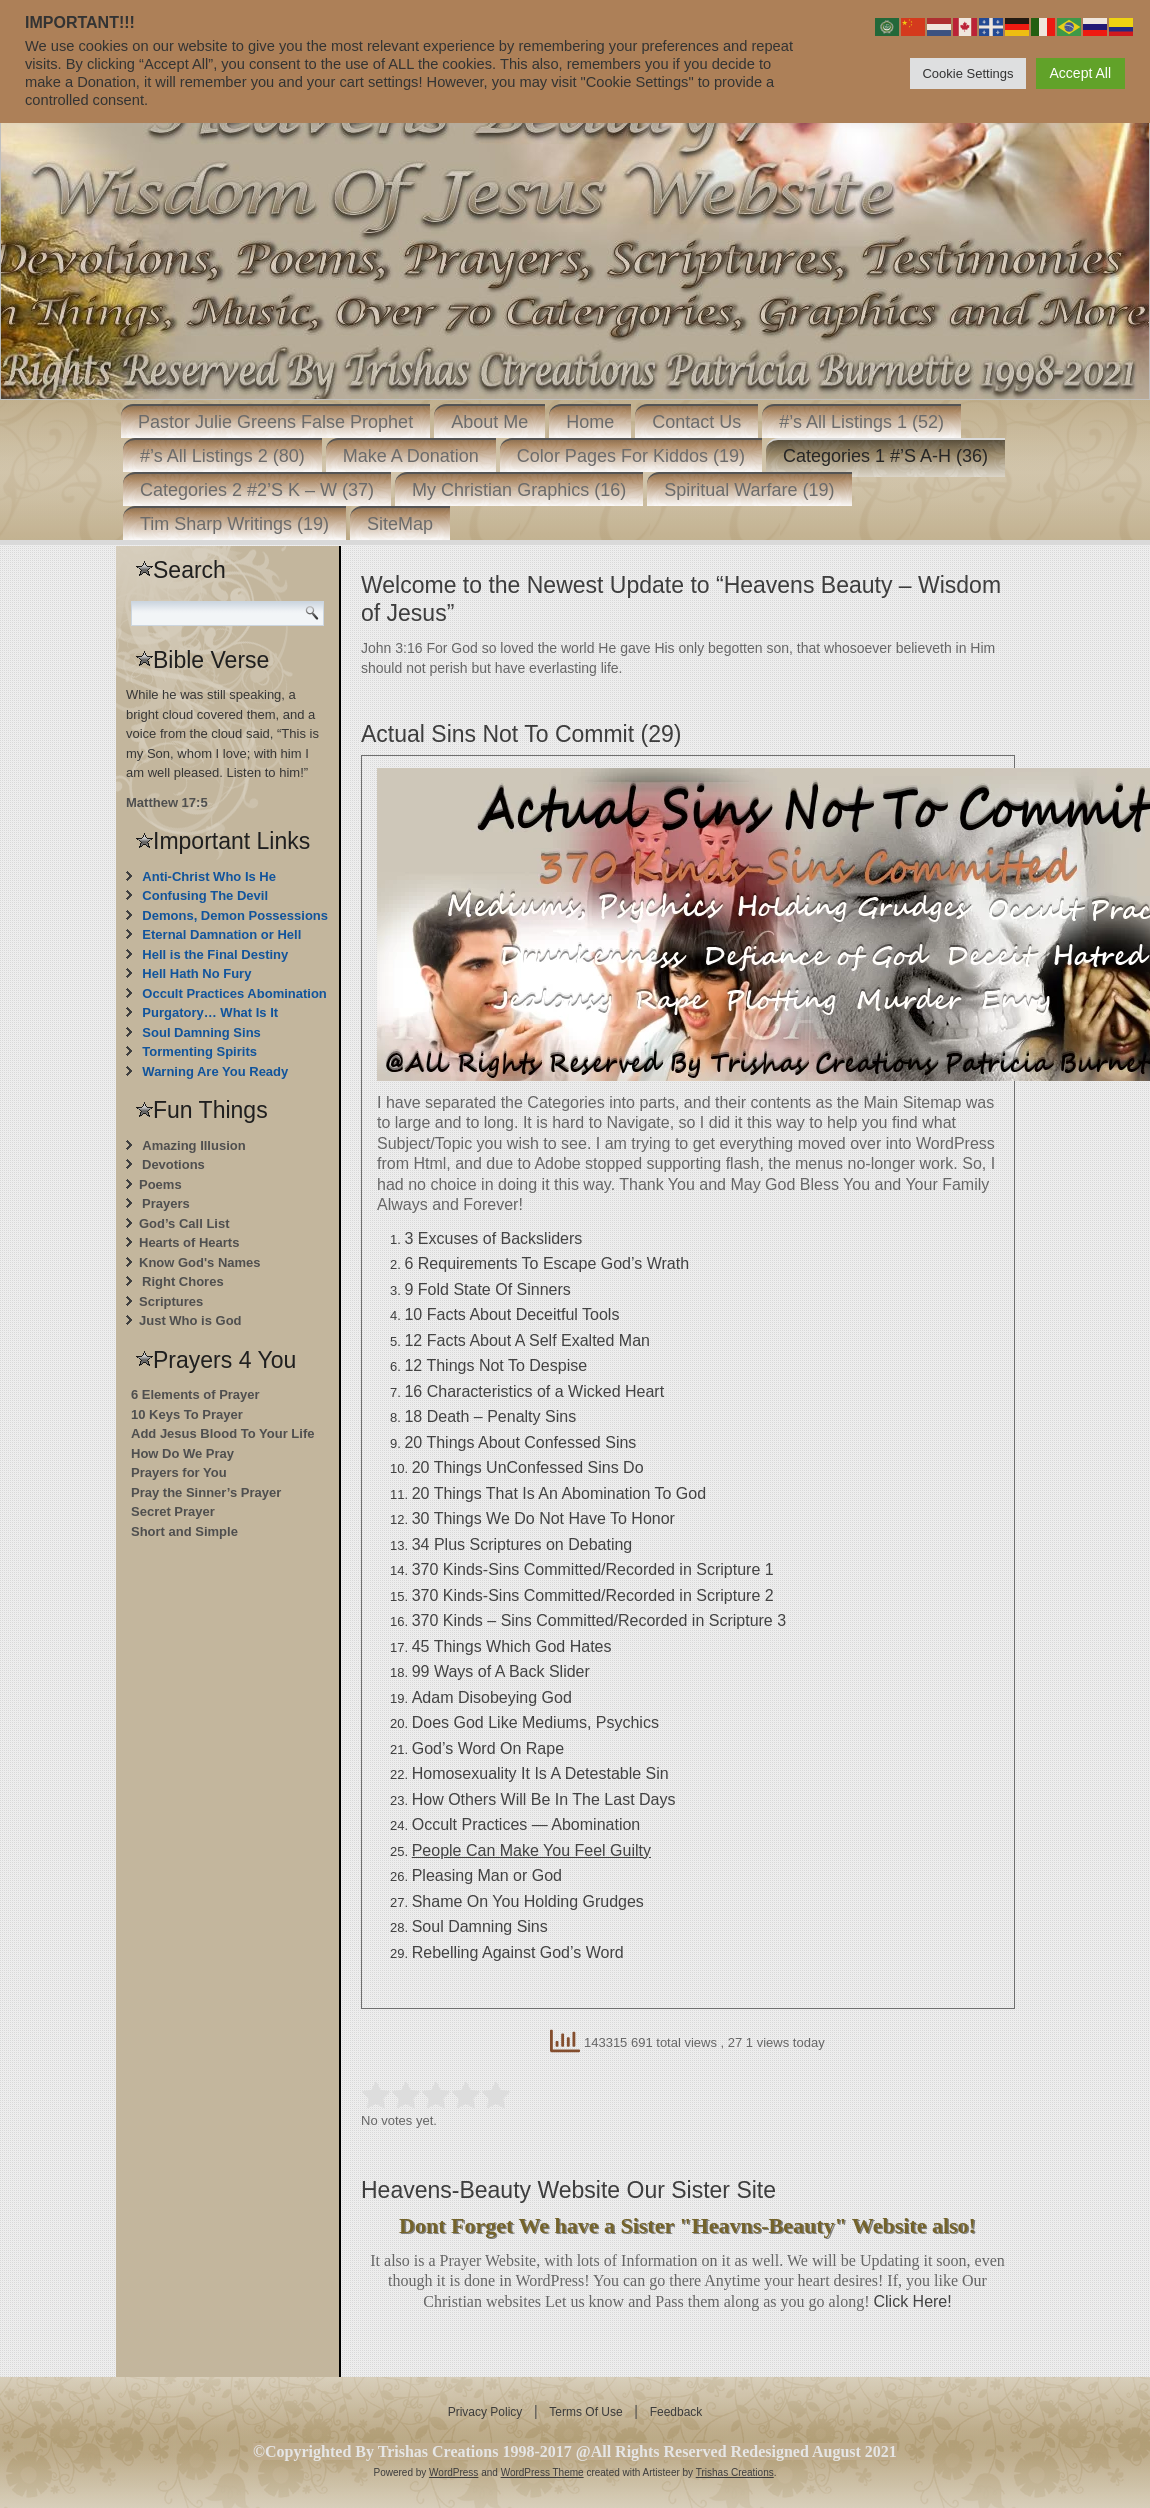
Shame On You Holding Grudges (528, 1901)
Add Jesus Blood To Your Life (222, 1433)
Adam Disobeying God (492, 1697)
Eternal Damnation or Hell (221, 934)
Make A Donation (411, 456)
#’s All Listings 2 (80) (222, 456)
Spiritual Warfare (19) (749, 490)
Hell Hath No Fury (196, 973)
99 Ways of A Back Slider (501, 1671)
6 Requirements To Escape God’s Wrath (546, 1263)
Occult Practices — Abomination (526, 1824)
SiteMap (400, 524)
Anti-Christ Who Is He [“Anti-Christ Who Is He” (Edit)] (209, 876)
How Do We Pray (182, 1453)
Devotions (173, 1164)
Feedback (676, 2412)
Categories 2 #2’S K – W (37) (257, 490)
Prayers (166, 1203)
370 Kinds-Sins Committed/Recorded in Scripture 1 (593, 1569)
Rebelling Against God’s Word (518, 1952)
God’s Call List (184, 1223)
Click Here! (912, 2301)
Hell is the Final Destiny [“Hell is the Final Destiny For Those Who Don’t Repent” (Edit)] (215, 954)
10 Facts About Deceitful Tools (511, 1314)
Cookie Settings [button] (967, 73)
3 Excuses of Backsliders (493, 1238)
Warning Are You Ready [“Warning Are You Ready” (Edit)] (215, 1071)
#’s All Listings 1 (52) (861, 422)
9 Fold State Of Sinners (487, 1289)
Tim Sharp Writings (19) (234, 524)
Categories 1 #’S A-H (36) (885, 456)
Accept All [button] (1080, 73)
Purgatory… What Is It (210, 1012)
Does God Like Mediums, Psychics (535, 1722)
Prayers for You (179, 1472)
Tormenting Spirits (199, 1051)
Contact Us (696, 422)
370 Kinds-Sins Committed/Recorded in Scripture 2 (593, 1595)
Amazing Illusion (193, 1145)
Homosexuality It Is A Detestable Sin (540, 1773)
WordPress (453, 2472)
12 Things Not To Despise (495, 1365)
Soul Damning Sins (201, 1032)
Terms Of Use (585, 2412)
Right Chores (183, 1281)
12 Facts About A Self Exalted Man (526, 1340)
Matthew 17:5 (167, 802)
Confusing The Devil (205, 895)
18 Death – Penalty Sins (490, 1416)
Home (590, 422)
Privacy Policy (485, 2412)
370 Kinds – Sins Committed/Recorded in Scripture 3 (599, 1620)
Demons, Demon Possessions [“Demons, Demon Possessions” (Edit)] (235, 915)
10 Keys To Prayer (187, 1414)
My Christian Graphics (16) (519, 490)
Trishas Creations (735, 2472)
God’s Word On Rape (488, 1748)
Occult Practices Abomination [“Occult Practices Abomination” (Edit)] (234, 993)
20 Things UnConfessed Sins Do (528, 1467)
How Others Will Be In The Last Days (544, 1799)
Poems (160, 1184)
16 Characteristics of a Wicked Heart (534, 1391)
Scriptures (171, 1301)
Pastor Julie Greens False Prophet (275, 422)
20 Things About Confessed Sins (520, 1442)
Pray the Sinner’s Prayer (206, 1492)
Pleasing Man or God (487, 1875)
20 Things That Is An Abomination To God (559, 1493)
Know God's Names (200, 1262)
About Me (489, 422)
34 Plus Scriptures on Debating (522, 1544)
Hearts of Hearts (189, 1242)
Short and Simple (184, 1531)
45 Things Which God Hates (512, 1646)
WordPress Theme (542, 2472)
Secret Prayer (173, 1511)
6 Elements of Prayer (195, 1394)
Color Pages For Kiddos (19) (631, 456)
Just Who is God (190, 1320)
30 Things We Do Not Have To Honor (543, 1518)
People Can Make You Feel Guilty (531, 1850)
